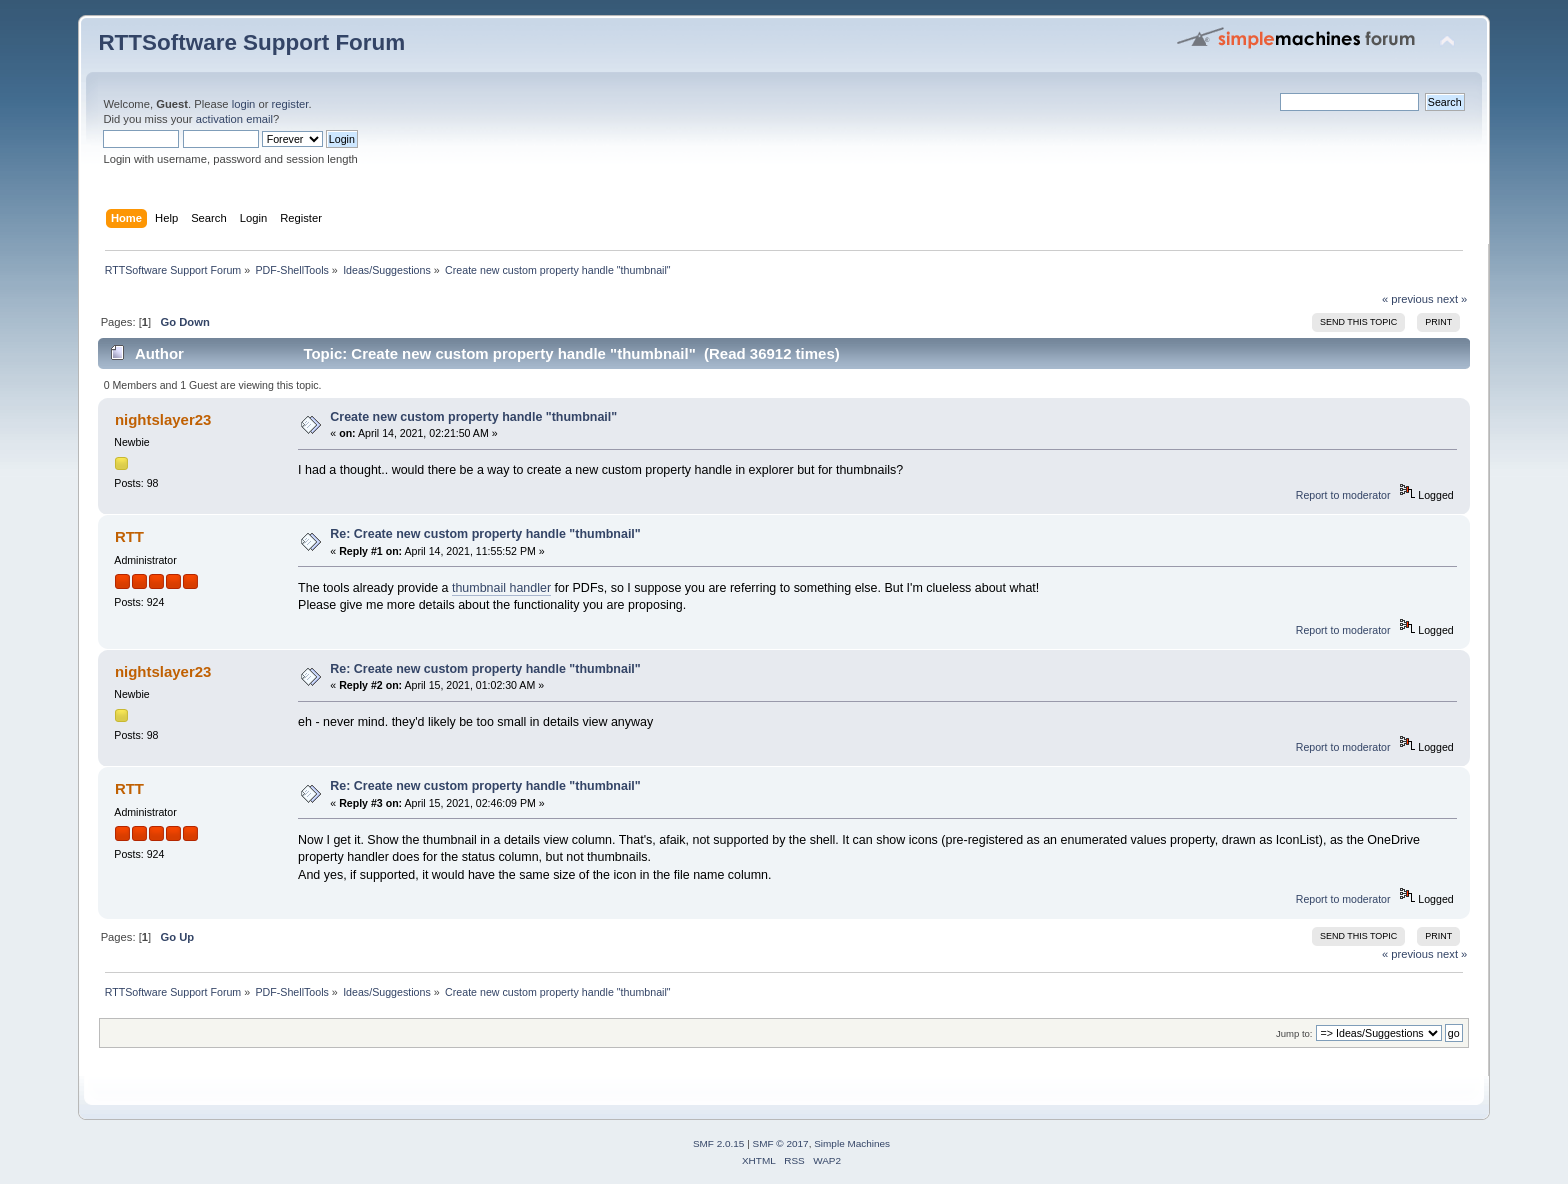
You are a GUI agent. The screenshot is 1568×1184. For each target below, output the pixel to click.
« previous (1408, 299)
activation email (234, 119)
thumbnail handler (501, 588)
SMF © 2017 (781, 1143)
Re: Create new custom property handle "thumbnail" (485, 534)
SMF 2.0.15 (719, 1143)
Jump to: (1294, 1033)
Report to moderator (1343, 495)
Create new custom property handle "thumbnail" (473, 417)
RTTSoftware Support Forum (251, 42)
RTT (129, 536)
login (244, 104)
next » (1452, 299)
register (290, 104)
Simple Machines (852, 1143)
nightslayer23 (163, 419)
